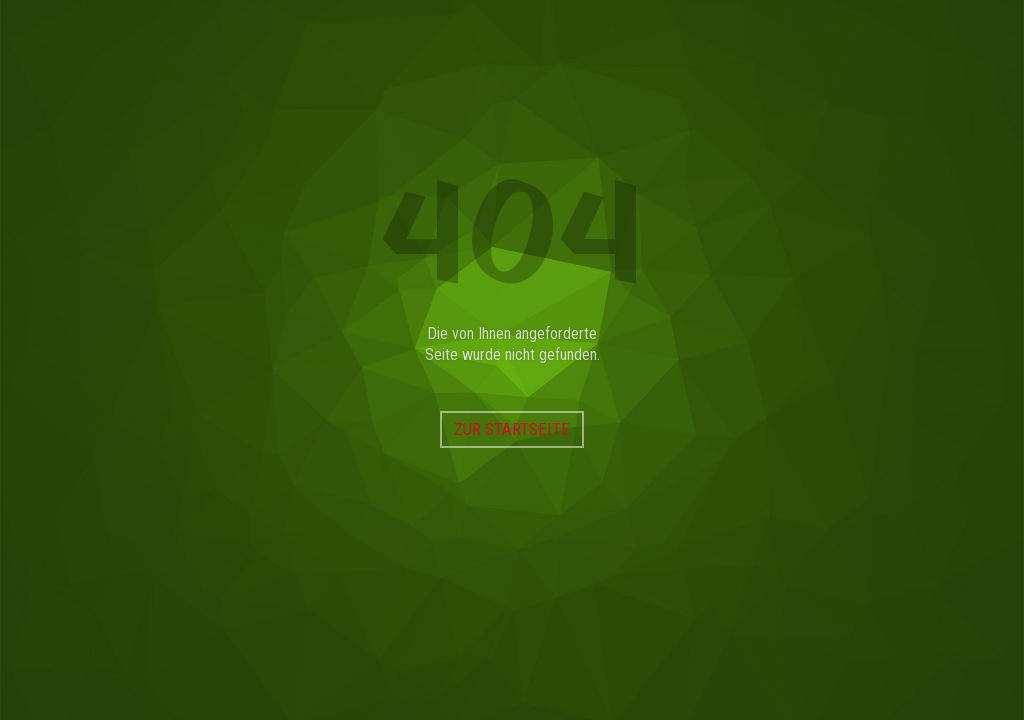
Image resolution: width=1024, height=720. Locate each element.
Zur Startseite (512, 429)
